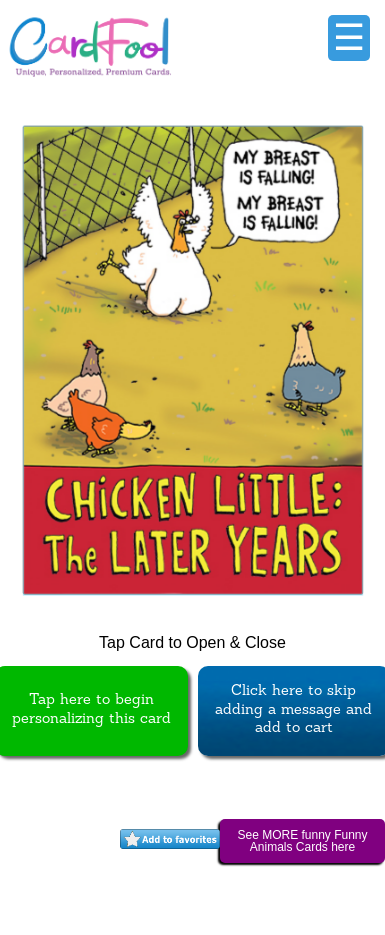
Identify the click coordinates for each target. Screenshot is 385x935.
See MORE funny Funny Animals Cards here (302, 841)
